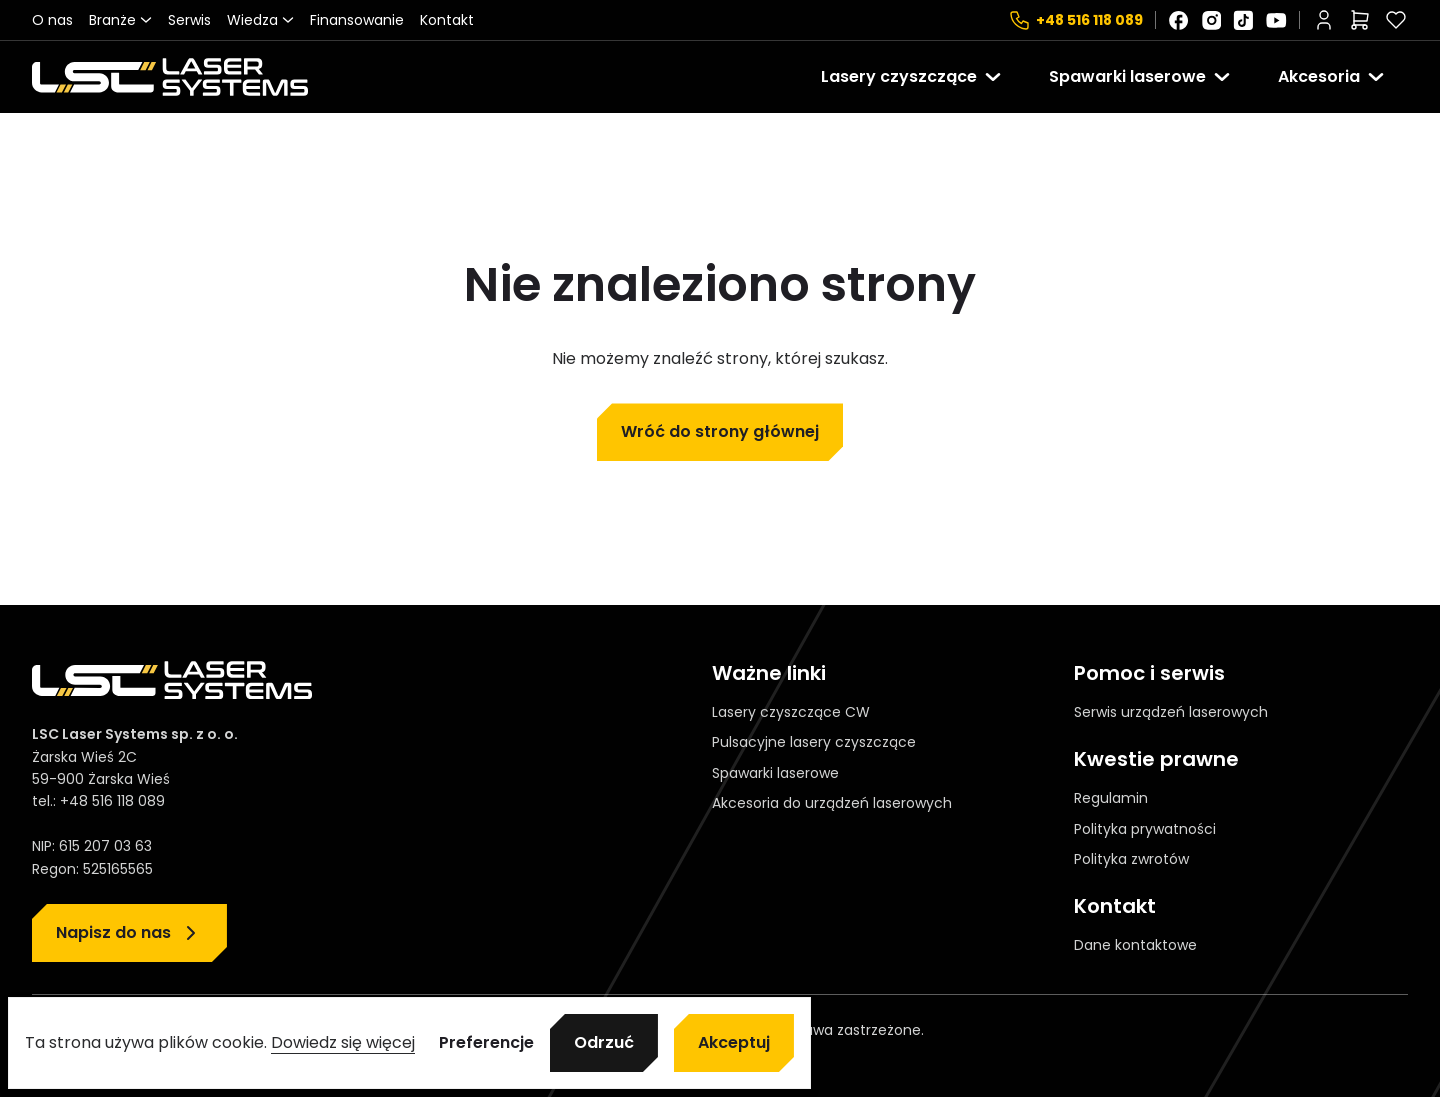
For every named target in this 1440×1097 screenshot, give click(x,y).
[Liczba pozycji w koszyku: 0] (1360, 20)
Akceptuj (734, 1042)
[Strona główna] (170, 77)
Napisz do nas (113, 932)
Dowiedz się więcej (343, 1042)
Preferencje (486, 1043)
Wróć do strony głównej (720, 431)
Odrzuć (604, 1042)
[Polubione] (1396, 20)
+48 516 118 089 (1089, 20)
